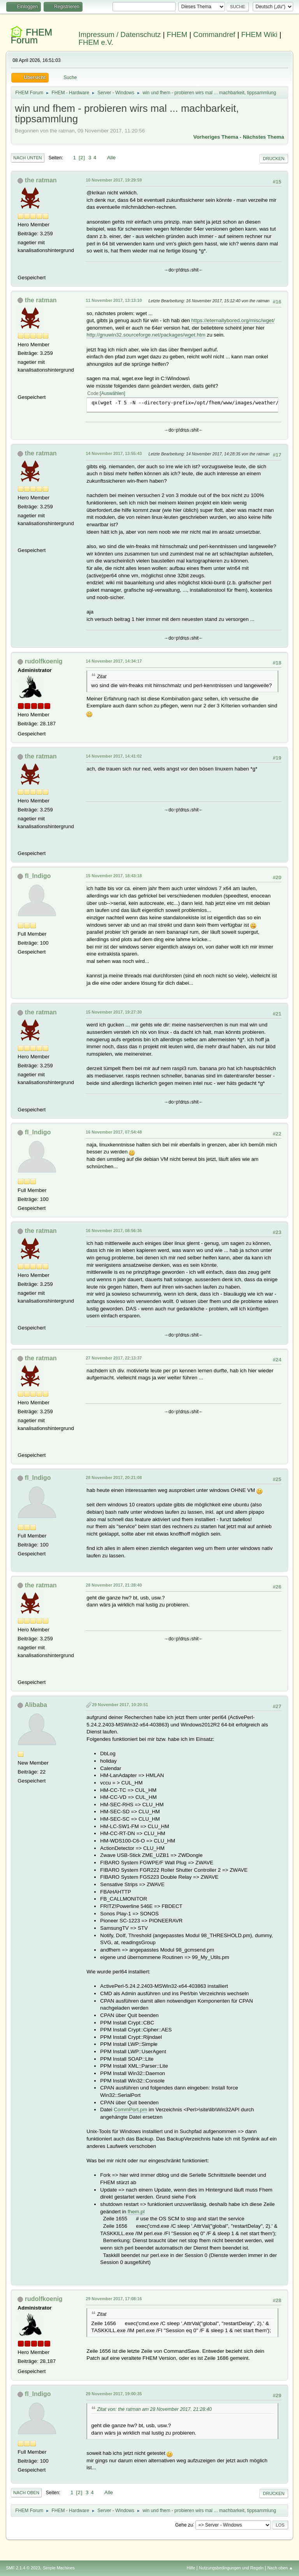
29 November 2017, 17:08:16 (114, 2298)
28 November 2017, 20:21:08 (114, 1477)
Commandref (214, 34)
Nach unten (27, 157)
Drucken (273, 158)
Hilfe (191, 2567)
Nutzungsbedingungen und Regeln (231, 2567)
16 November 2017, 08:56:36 (114, 1230)
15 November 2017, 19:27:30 (114, 1012)
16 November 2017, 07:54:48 (114, 1132)
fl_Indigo (38, 876)
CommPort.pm (130, 2109)
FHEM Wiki (259, 34)
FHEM (177, 34)
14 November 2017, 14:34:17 (114, 661)
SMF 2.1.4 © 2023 (23, 2567)
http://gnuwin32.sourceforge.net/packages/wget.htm (145, 335)
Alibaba (36, 1704)
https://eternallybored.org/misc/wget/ (232, 320)
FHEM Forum (31, 36)
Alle (111, 157)
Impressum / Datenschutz (120, 34)
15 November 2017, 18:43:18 (114, 875)
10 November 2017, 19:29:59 (114, 180)
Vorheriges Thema (215, 137)
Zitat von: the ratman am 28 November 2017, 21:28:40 (154, 2409)
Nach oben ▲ (280, 2567)
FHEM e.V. (96, 42)
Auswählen (112, 393)
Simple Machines (59, 2567)
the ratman (41, 180)
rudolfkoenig (44, 661)
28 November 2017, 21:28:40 (114, 1585)
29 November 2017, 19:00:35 (114, 2393)
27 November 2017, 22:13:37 (114, 1358)
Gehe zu (184, 2524)
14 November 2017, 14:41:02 (114, 756)
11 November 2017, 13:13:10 (114, 300)
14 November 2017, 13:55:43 (114, 453)
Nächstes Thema (263, 137)
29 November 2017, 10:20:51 (120, 1704)
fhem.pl (136, 2212)
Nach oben (26, 2492)
